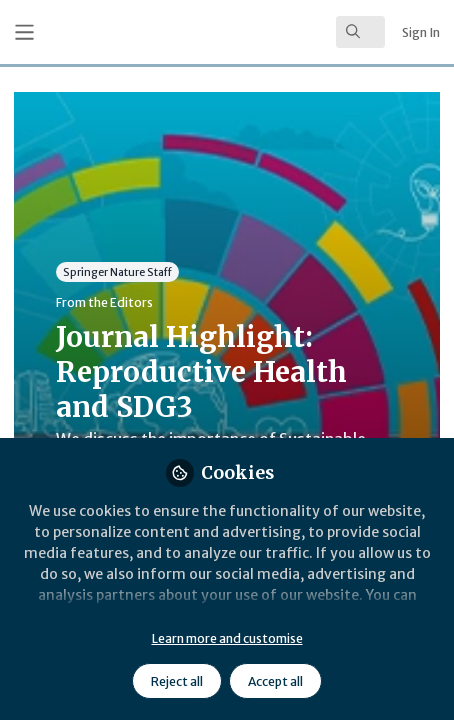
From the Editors (104, 302)
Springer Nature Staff (117, 271)
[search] (360, 32)
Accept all (275, 681)
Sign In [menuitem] (421, 32)
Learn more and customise (227, 638)
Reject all (177, 681)
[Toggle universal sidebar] (24, 32)
